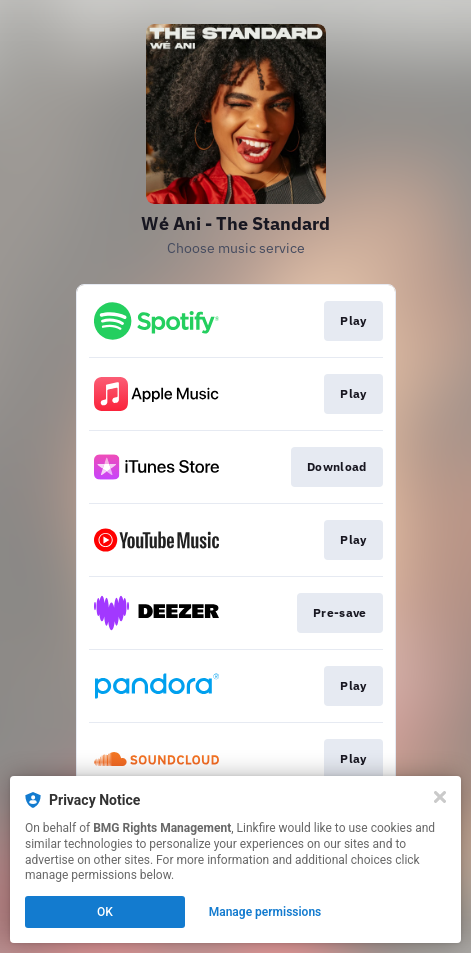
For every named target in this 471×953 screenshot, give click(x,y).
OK (105, 912)
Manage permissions (265, 912)
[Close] (440, 797)
